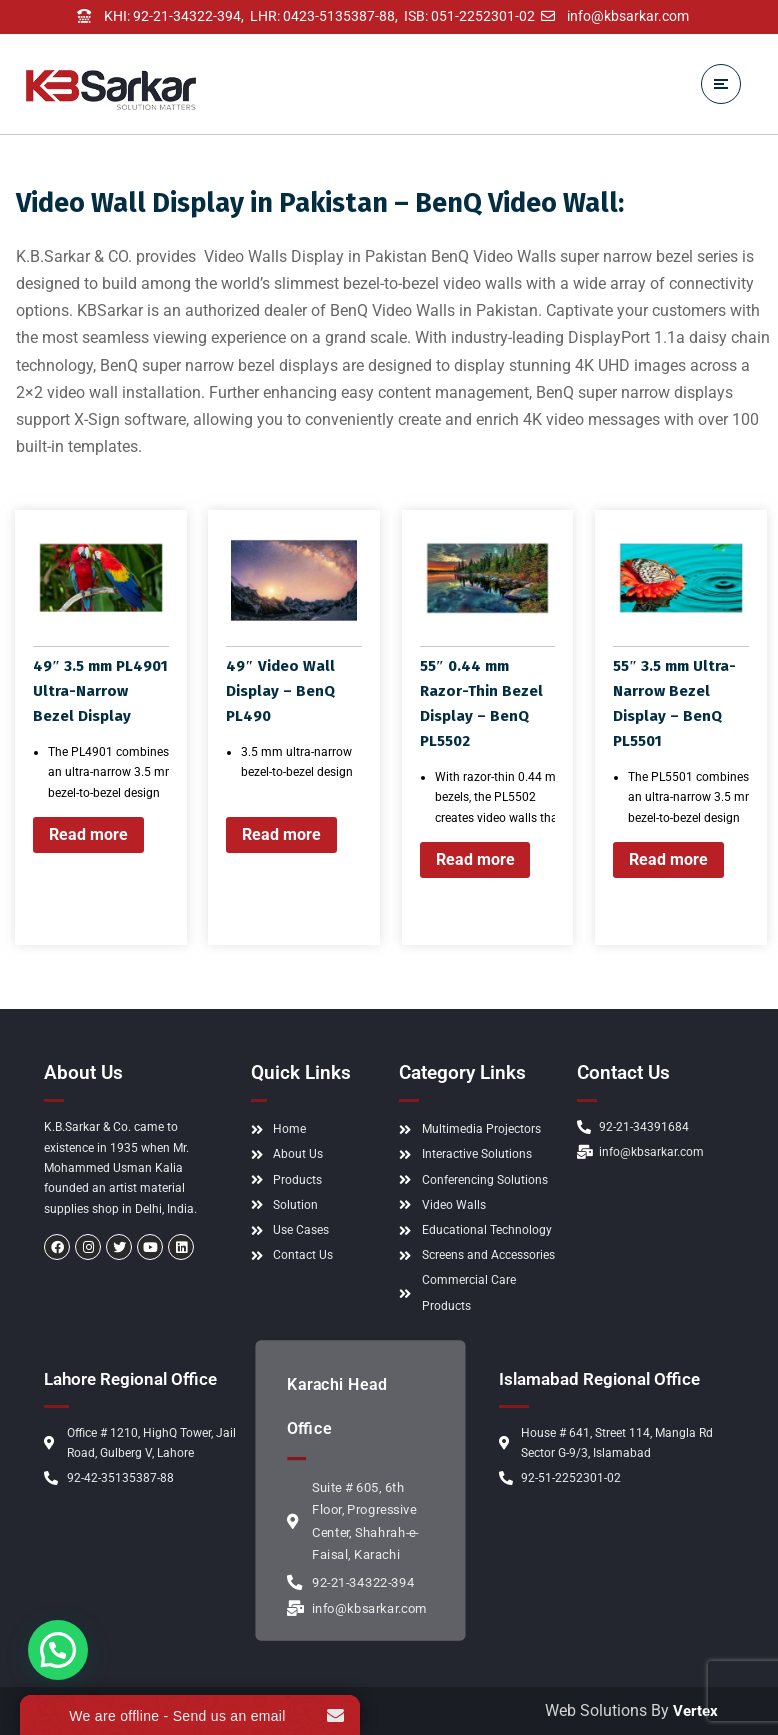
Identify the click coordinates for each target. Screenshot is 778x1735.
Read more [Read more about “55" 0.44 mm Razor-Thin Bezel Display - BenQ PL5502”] (475, 859)
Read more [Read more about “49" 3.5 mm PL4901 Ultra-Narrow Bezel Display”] (88, 834)
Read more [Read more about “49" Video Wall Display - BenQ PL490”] (281, 834)
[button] (63, 1646)
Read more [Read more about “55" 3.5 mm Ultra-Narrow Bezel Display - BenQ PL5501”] (668, 859)
